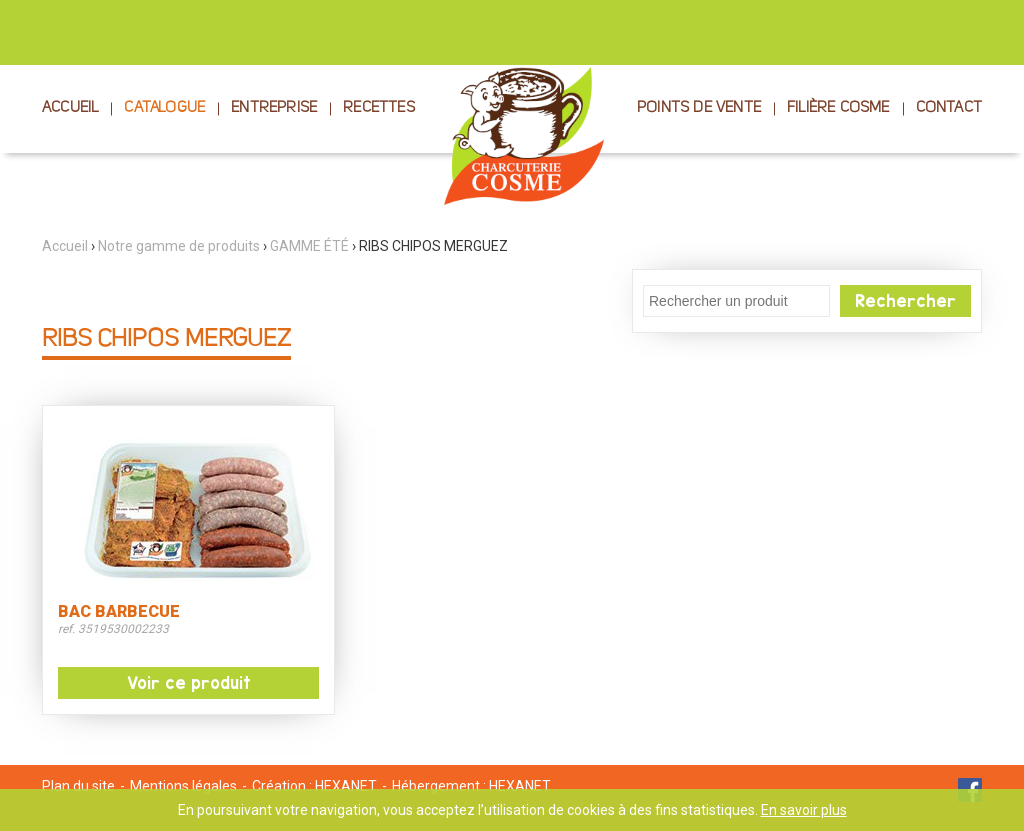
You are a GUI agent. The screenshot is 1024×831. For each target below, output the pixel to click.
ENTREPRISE (274, 108)
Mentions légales (183, 786)
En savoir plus (804, 810)
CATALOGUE (164, 108)
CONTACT (949, 108)
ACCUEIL (70, 108)
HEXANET (346, 786)
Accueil (65, 246)
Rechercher (905, 301)
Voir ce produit (189, 683)
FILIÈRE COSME (838, 108)
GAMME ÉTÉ (309, 246)
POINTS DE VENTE (699, 108)
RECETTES (379, 108)
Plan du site (78, 786)
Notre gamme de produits (179, 246)
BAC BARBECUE (119, 612)
